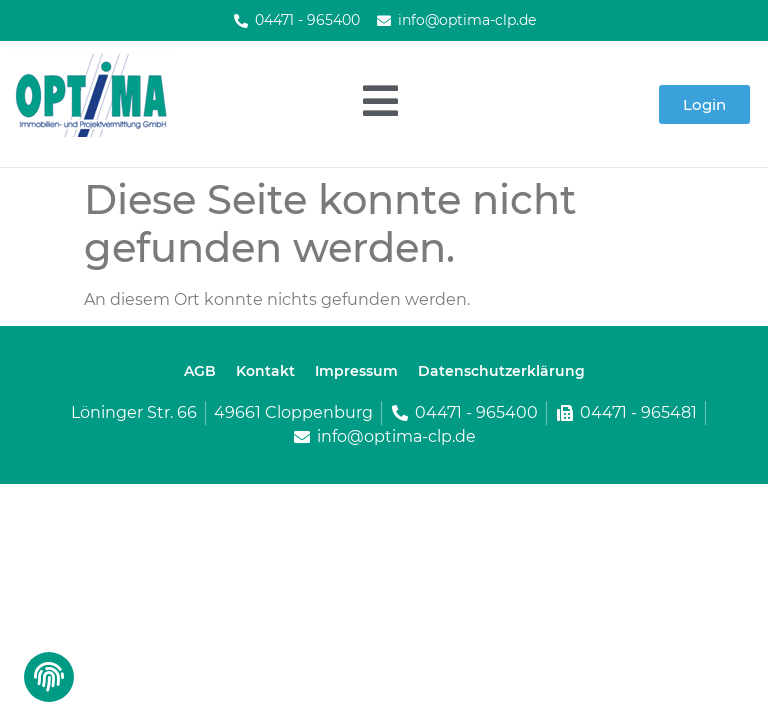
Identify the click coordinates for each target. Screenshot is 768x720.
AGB (200, 371)
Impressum (356, 371)
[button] (47, 682)
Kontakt (265, 371)
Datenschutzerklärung (501, 371)
